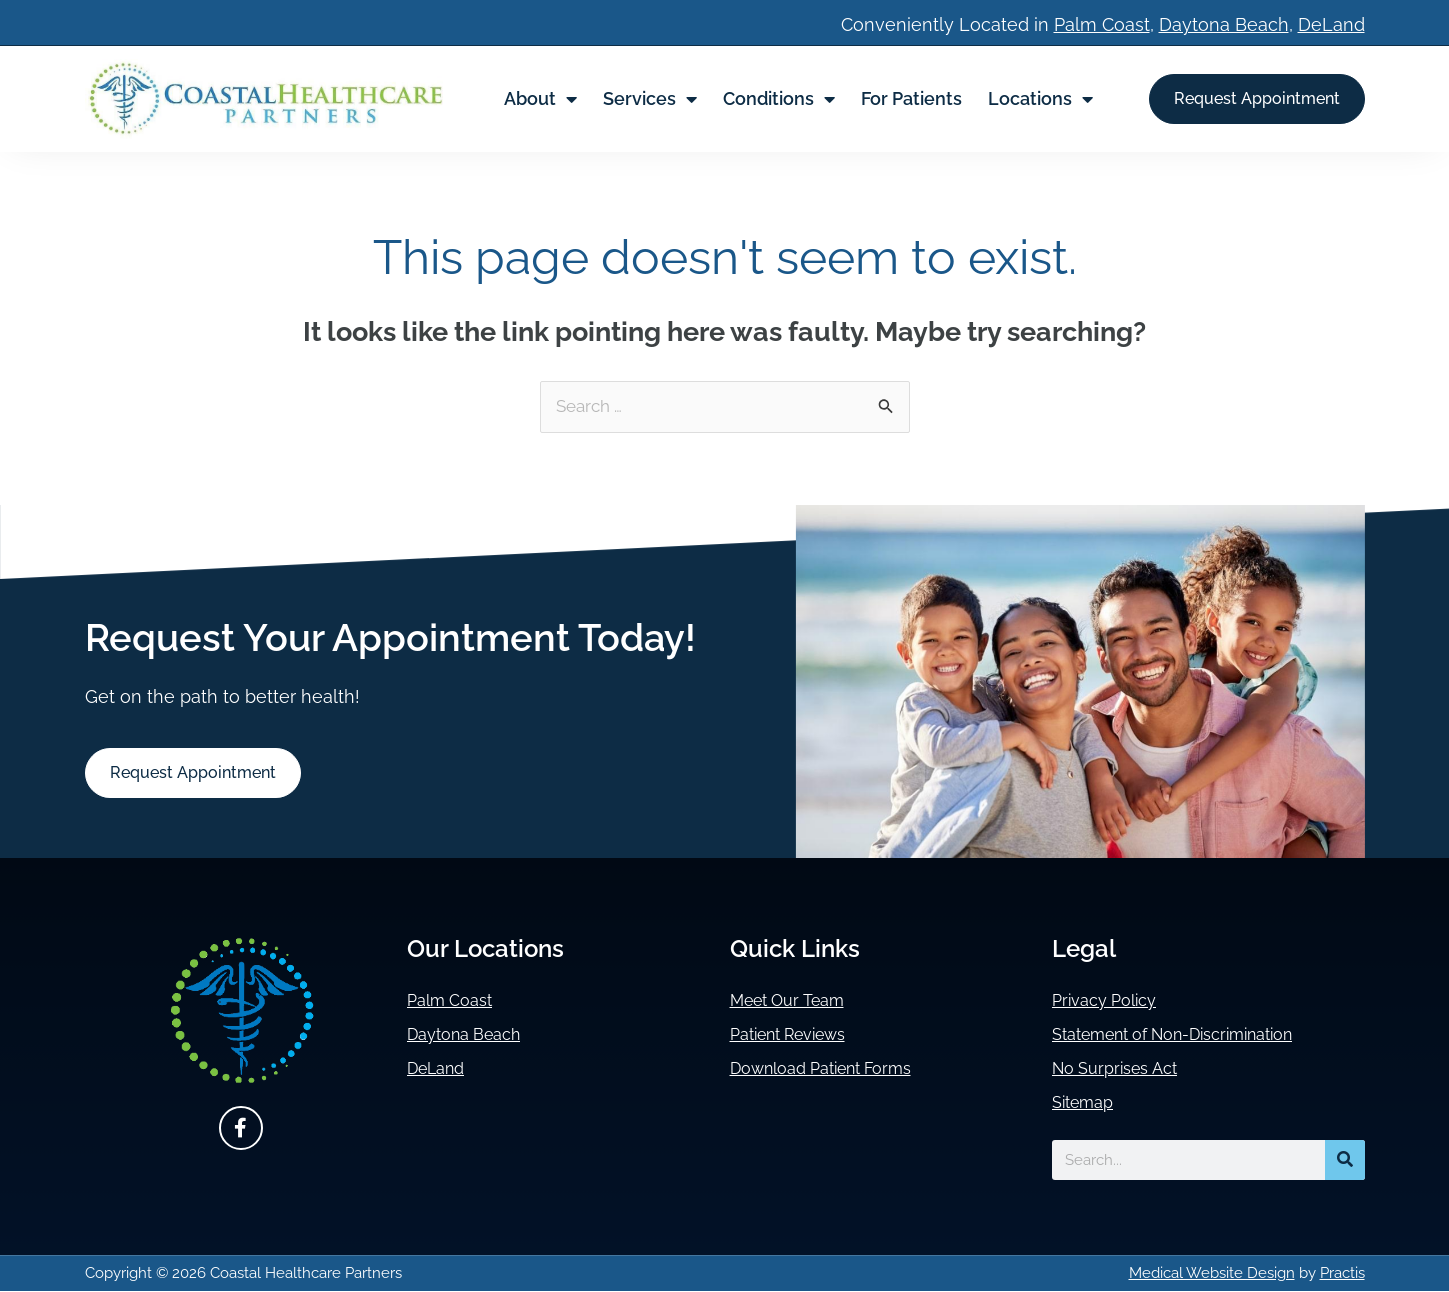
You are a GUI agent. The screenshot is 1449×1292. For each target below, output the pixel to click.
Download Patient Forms (834, 1069)
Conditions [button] (779, 99)
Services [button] (650, 99)
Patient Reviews (798, 1035)
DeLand (1331, 24)
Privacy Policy (1110, 1001)
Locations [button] (1040, 99)
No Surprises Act (1122, 1069)
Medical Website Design (1212, 1274)
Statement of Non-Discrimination (1192, 1035)
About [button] (540, 99)
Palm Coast (1102, 24)
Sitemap (1087, 1103)
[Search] (1345, 1161)
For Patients (911, 98)
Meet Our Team (795, 1001)
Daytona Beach (1224, 24)
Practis (1342, 1274)
